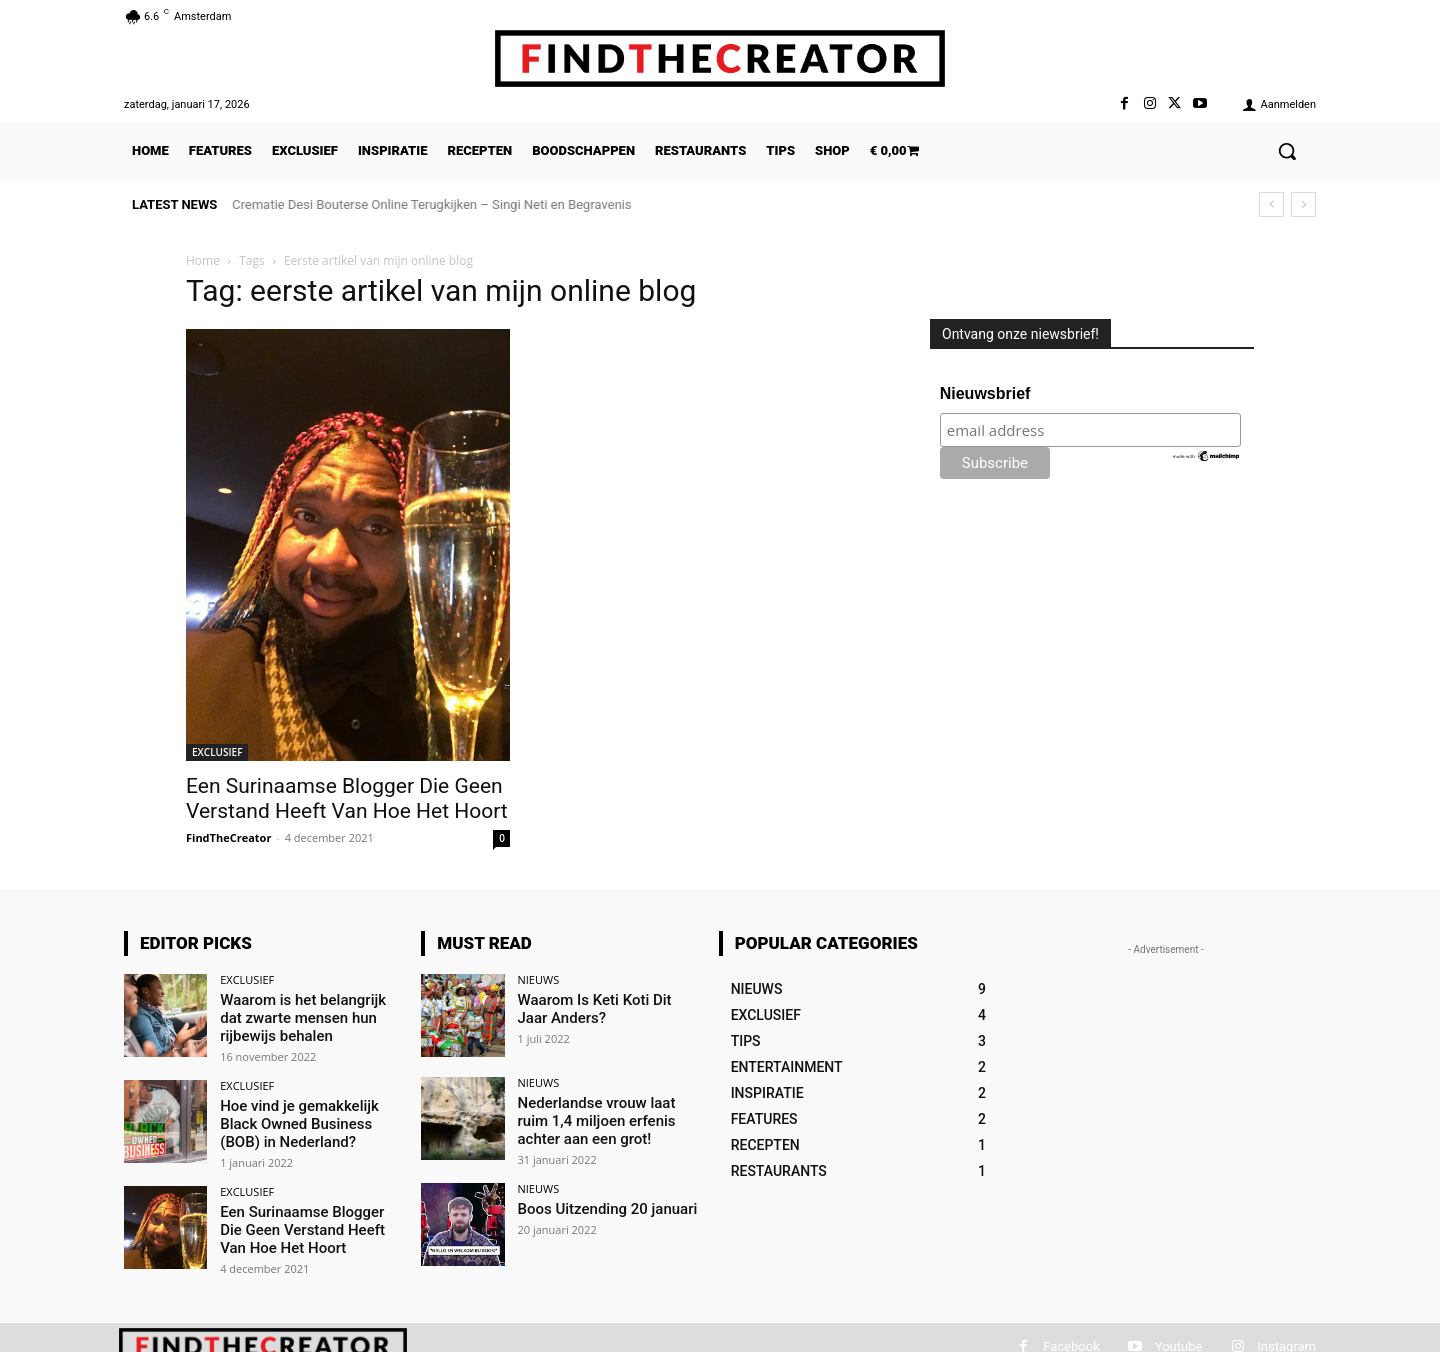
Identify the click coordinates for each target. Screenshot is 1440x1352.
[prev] (1271, 204)
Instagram (1286, 1341)
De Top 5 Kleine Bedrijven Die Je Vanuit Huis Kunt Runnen (397, 204)
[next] (1303, 204)
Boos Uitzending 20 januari (602, 1205)
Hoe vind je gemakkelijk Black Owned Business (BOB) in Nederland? (294, 1119)
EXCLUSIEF (217, 752)
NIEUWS (539, 979)
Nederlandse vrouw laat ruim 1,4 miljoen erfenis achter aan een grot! (607, 1119)
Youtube (1179, 1341)
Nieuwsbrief (985, 393)
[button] (1287, 151)
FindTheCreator (228, 837)
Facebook (1071, 1341)
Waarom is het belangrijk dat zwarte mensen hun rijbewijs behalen (309, 1016)
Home (203, 260)
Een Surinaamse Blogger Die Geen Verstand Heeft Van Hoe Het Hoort (347, 798)
